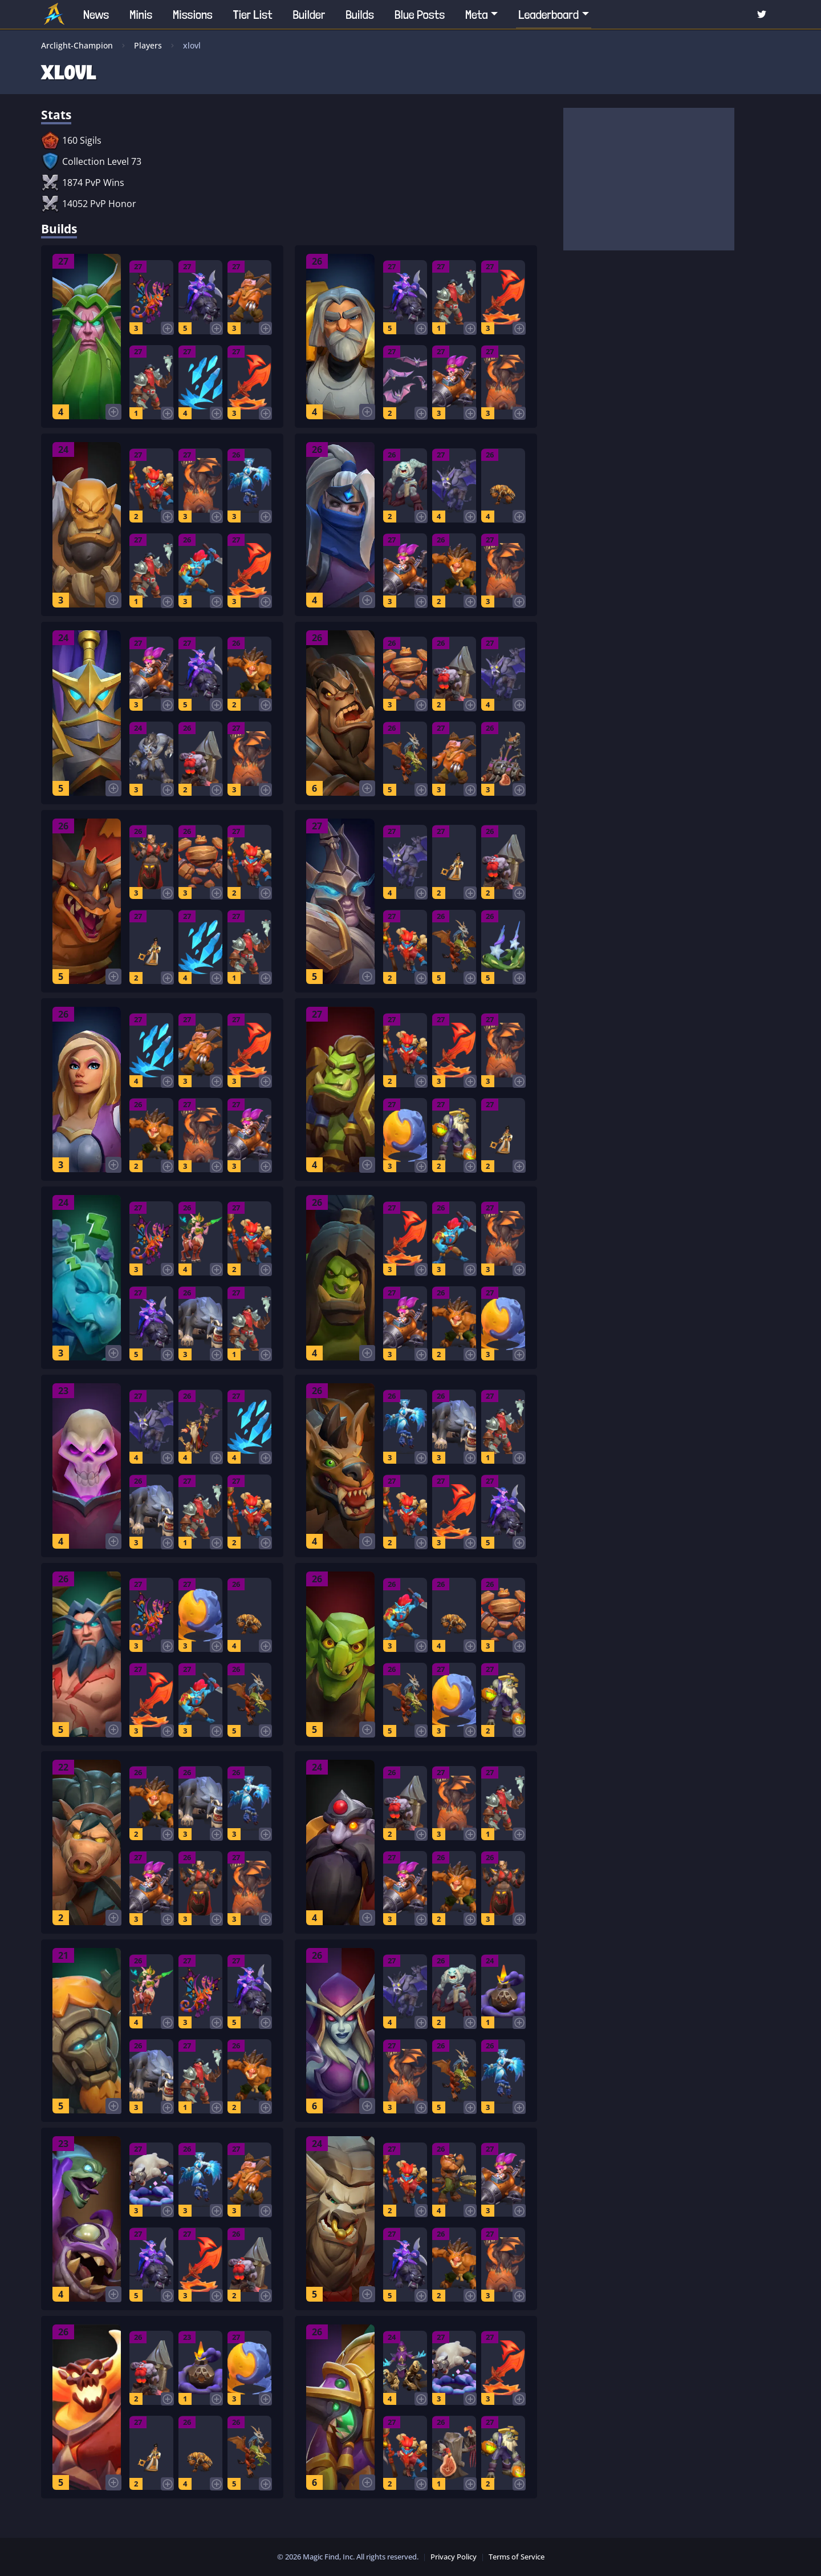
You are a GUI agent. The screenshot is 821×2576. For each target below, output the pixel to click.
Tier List (253, 14)
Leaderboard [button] (548, 14)
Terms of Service (516, 2556)
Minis (140, 14)
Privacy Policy (453, 2556)
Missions (193, 14)
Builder (308, 14)
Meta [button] (476, 14)
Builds (360, 14)
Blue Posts (420, 14)
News (96, 14)
